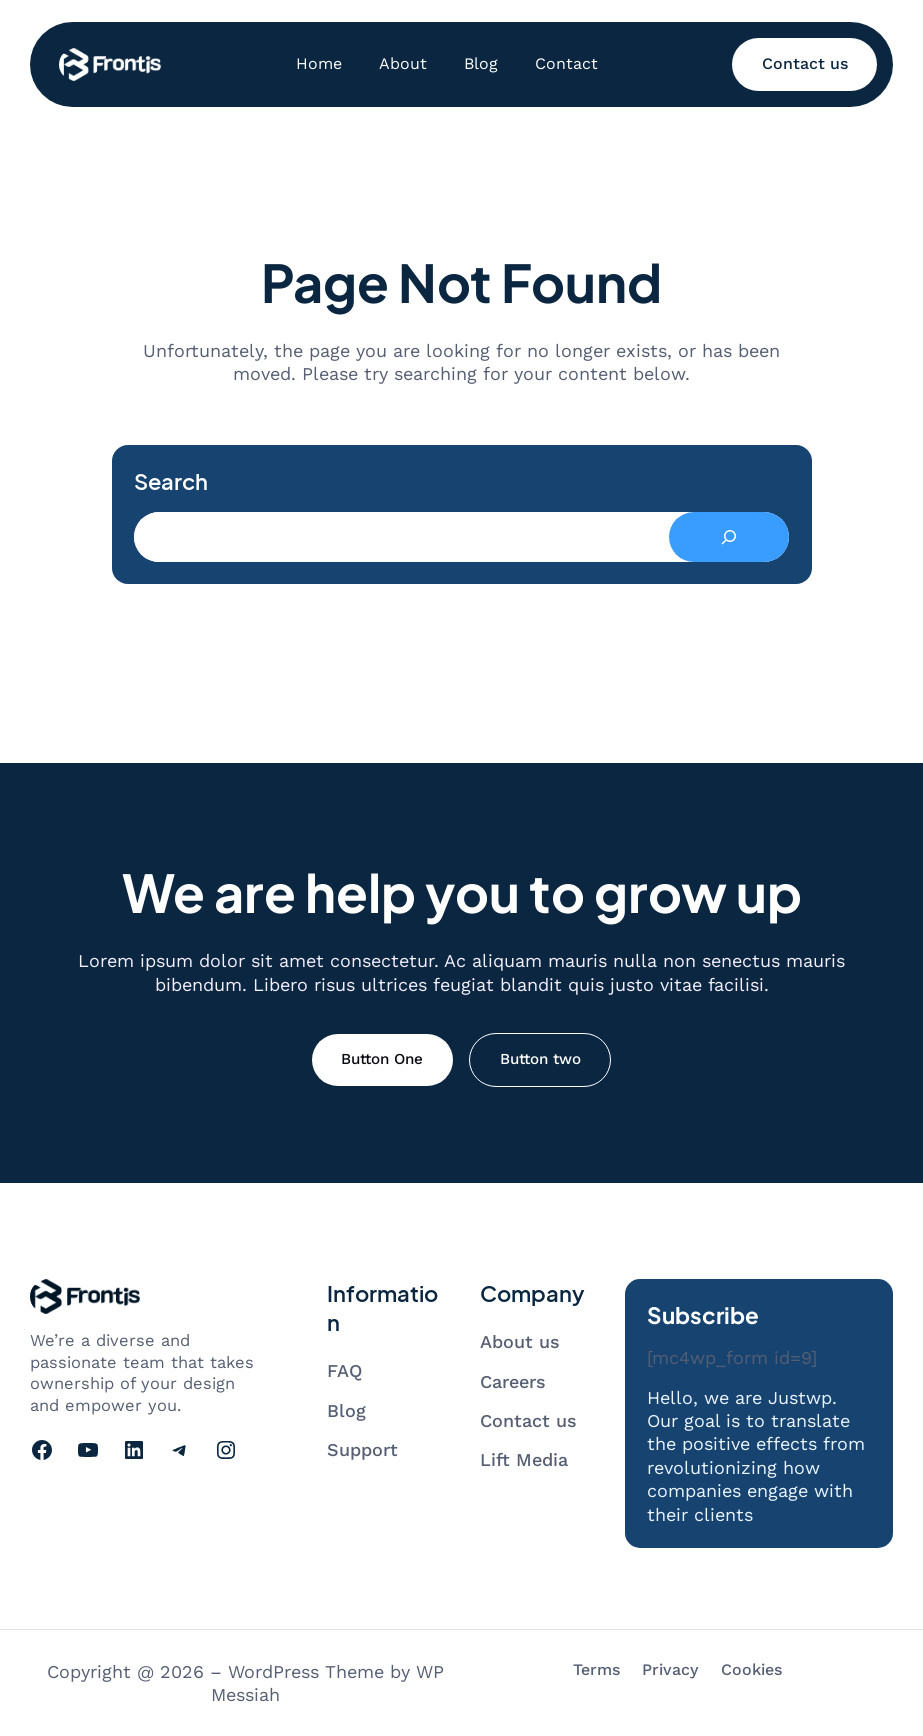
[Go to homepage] (110, 64)
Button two (540, 1059)
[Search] (729, 537)
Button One (382, 1059)
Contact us (805, 63)
